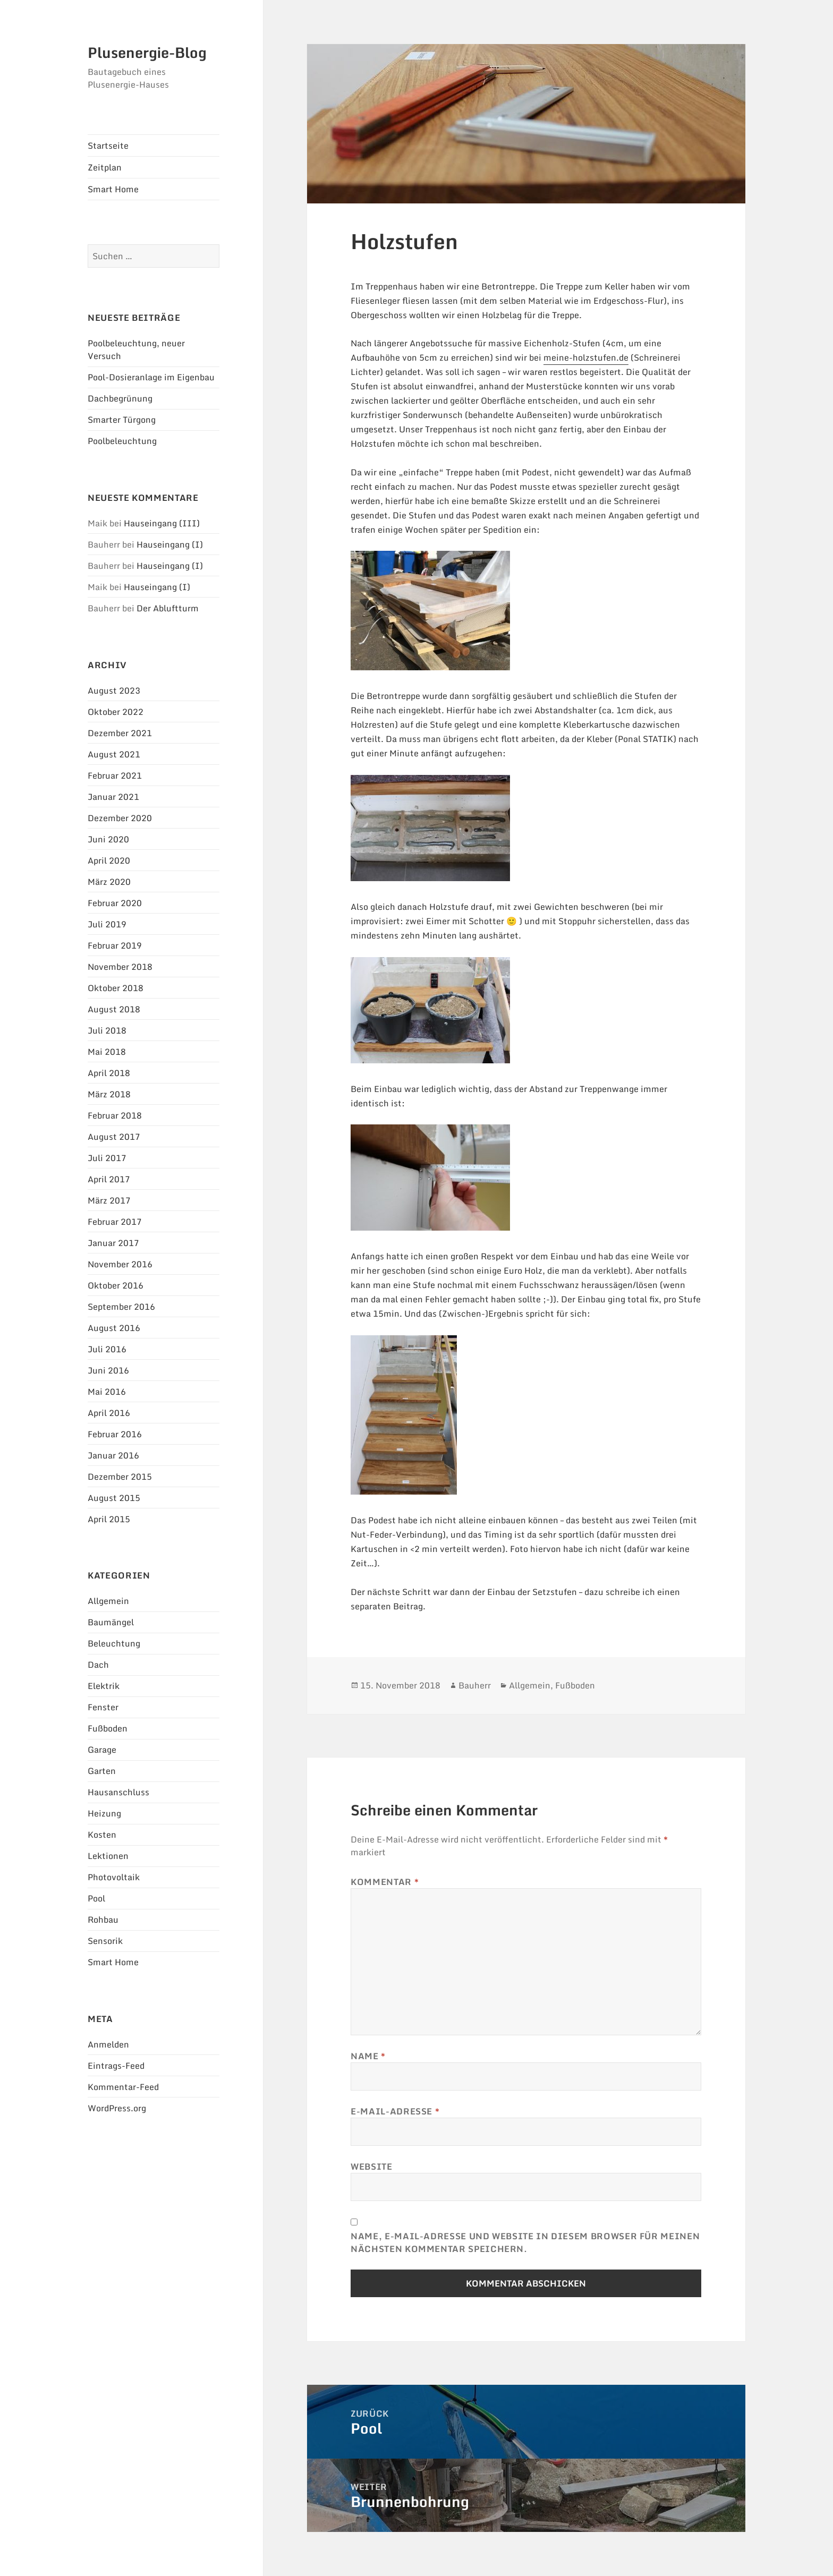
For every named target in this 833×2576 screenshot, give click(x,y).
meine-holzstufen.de (585, 357)
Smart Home (113, 189)
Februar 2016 (115, 1434)
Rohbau (103, 1919)
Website (371, 2166)
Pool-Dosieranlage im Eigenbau (151, 377)
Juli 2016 (107, 1349)
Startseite (108, 145)
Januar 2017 (113, 1243)
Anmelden (108, 2044)
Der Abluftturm (168, 608)
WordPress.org (117, 2108)
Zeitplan (105, 167)
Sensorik (105, 1941)
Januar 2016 (113, 1455)
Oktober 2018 (115, 988)
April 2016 (109, 1413)
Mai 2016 (107, 1391)
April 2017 (109, 1179)
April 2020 (109, 860)
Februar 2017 (115, 1222)
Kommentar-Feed (123, 2087)
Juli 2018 (107, 1030)
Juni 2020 (108, 839)
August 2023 (114, 690)
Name (368, 2056)
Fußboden (108, 1728)
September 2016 (121, 1306)
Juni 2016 (108, 1370)
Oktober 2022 (115, 712)
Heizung (104, 1813)
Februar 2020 (115, 903)
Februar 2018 (115, 1115)
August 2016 (114, 1328)
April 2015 (109, 1519)
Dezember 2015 (120, 1476)
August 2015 (114, 1498)
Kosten (102, 1834)
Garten (102, 1771)
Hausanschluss (118, 1792)
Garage (102, 1749)
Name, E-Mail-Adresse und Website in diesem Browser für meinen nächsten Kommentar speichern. (525, 2242)
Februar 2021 (115, 775)
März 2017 (109, 1200)
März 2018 (109, 1094)
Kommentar (385, 1881)
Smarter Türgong (122, 420)
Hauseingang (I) (170, 544)
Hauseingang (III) (162, 523)
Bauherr (474, 1685)
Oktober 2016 (115, 1285)
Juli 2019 (107, 924)
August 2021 (114, 754)
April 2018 (109, 1073)
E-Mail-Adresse (395, 2111)
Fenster (103, 1707)
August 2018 (114, 1009)
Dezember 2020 (120, 818)
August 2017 (114, 1137)
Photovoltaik (114, 1877)
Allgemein (108, 1601)
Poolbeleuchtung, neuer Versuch (136, 349)
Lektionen (108, 1856)
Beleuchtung (114, 1643)
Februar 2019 (115, 945)
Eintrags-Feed (116, 2065)
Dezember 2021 (120, 733)
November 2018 (120, 967)
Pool (96, 1898)
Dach (98, 1664)
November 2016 (120, 1264)
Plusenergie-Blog (147, 52)
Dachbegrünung (120, 398)
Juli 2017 (107, 1158)
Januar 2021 (113, 797)
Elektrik (104, 1686)
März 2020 (109, 882)
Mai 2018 (107, 1052)
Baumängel (111, 1622)
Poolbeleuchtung (122, 441)
